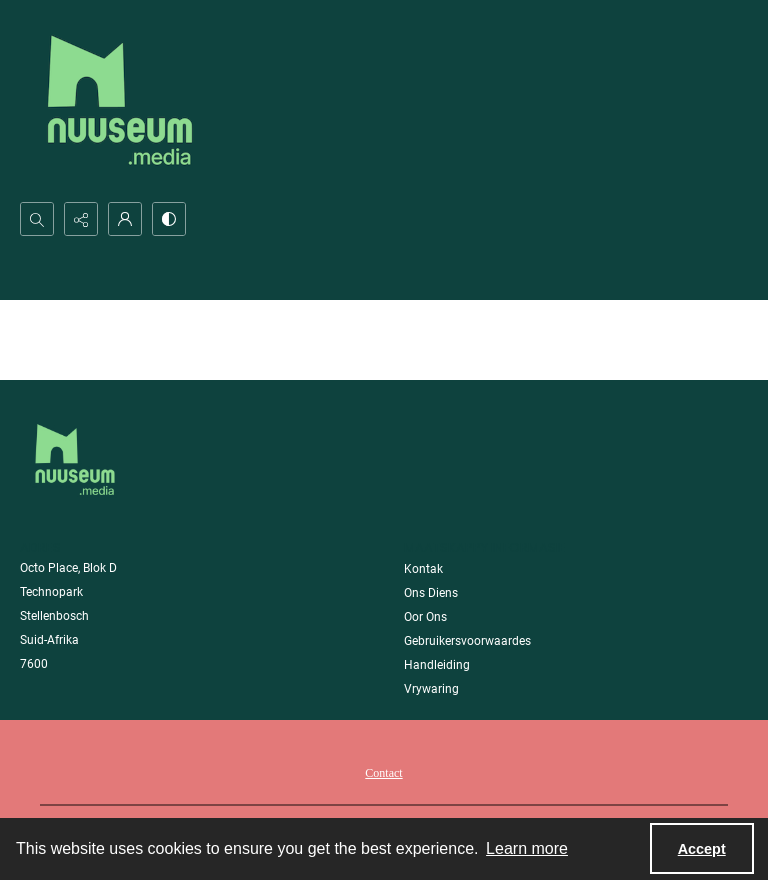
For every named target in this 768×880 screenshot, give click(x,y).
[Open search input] (37, 219)
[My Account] (125, 219)
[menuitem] (383, 772)
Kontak (423, 569)
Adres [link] (40, 547)
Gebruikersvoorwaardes (467, 641)
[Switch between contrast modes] (169, 219)
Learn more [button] (527, 848)
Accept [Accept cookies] (702, 849)
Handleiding (437, 665)
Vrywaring (431, 689)
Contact (383, 773)
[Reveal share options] (81, 219)
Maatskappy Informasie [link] (485, 547)
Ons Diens (431, 593)
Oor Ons (425, 617)
